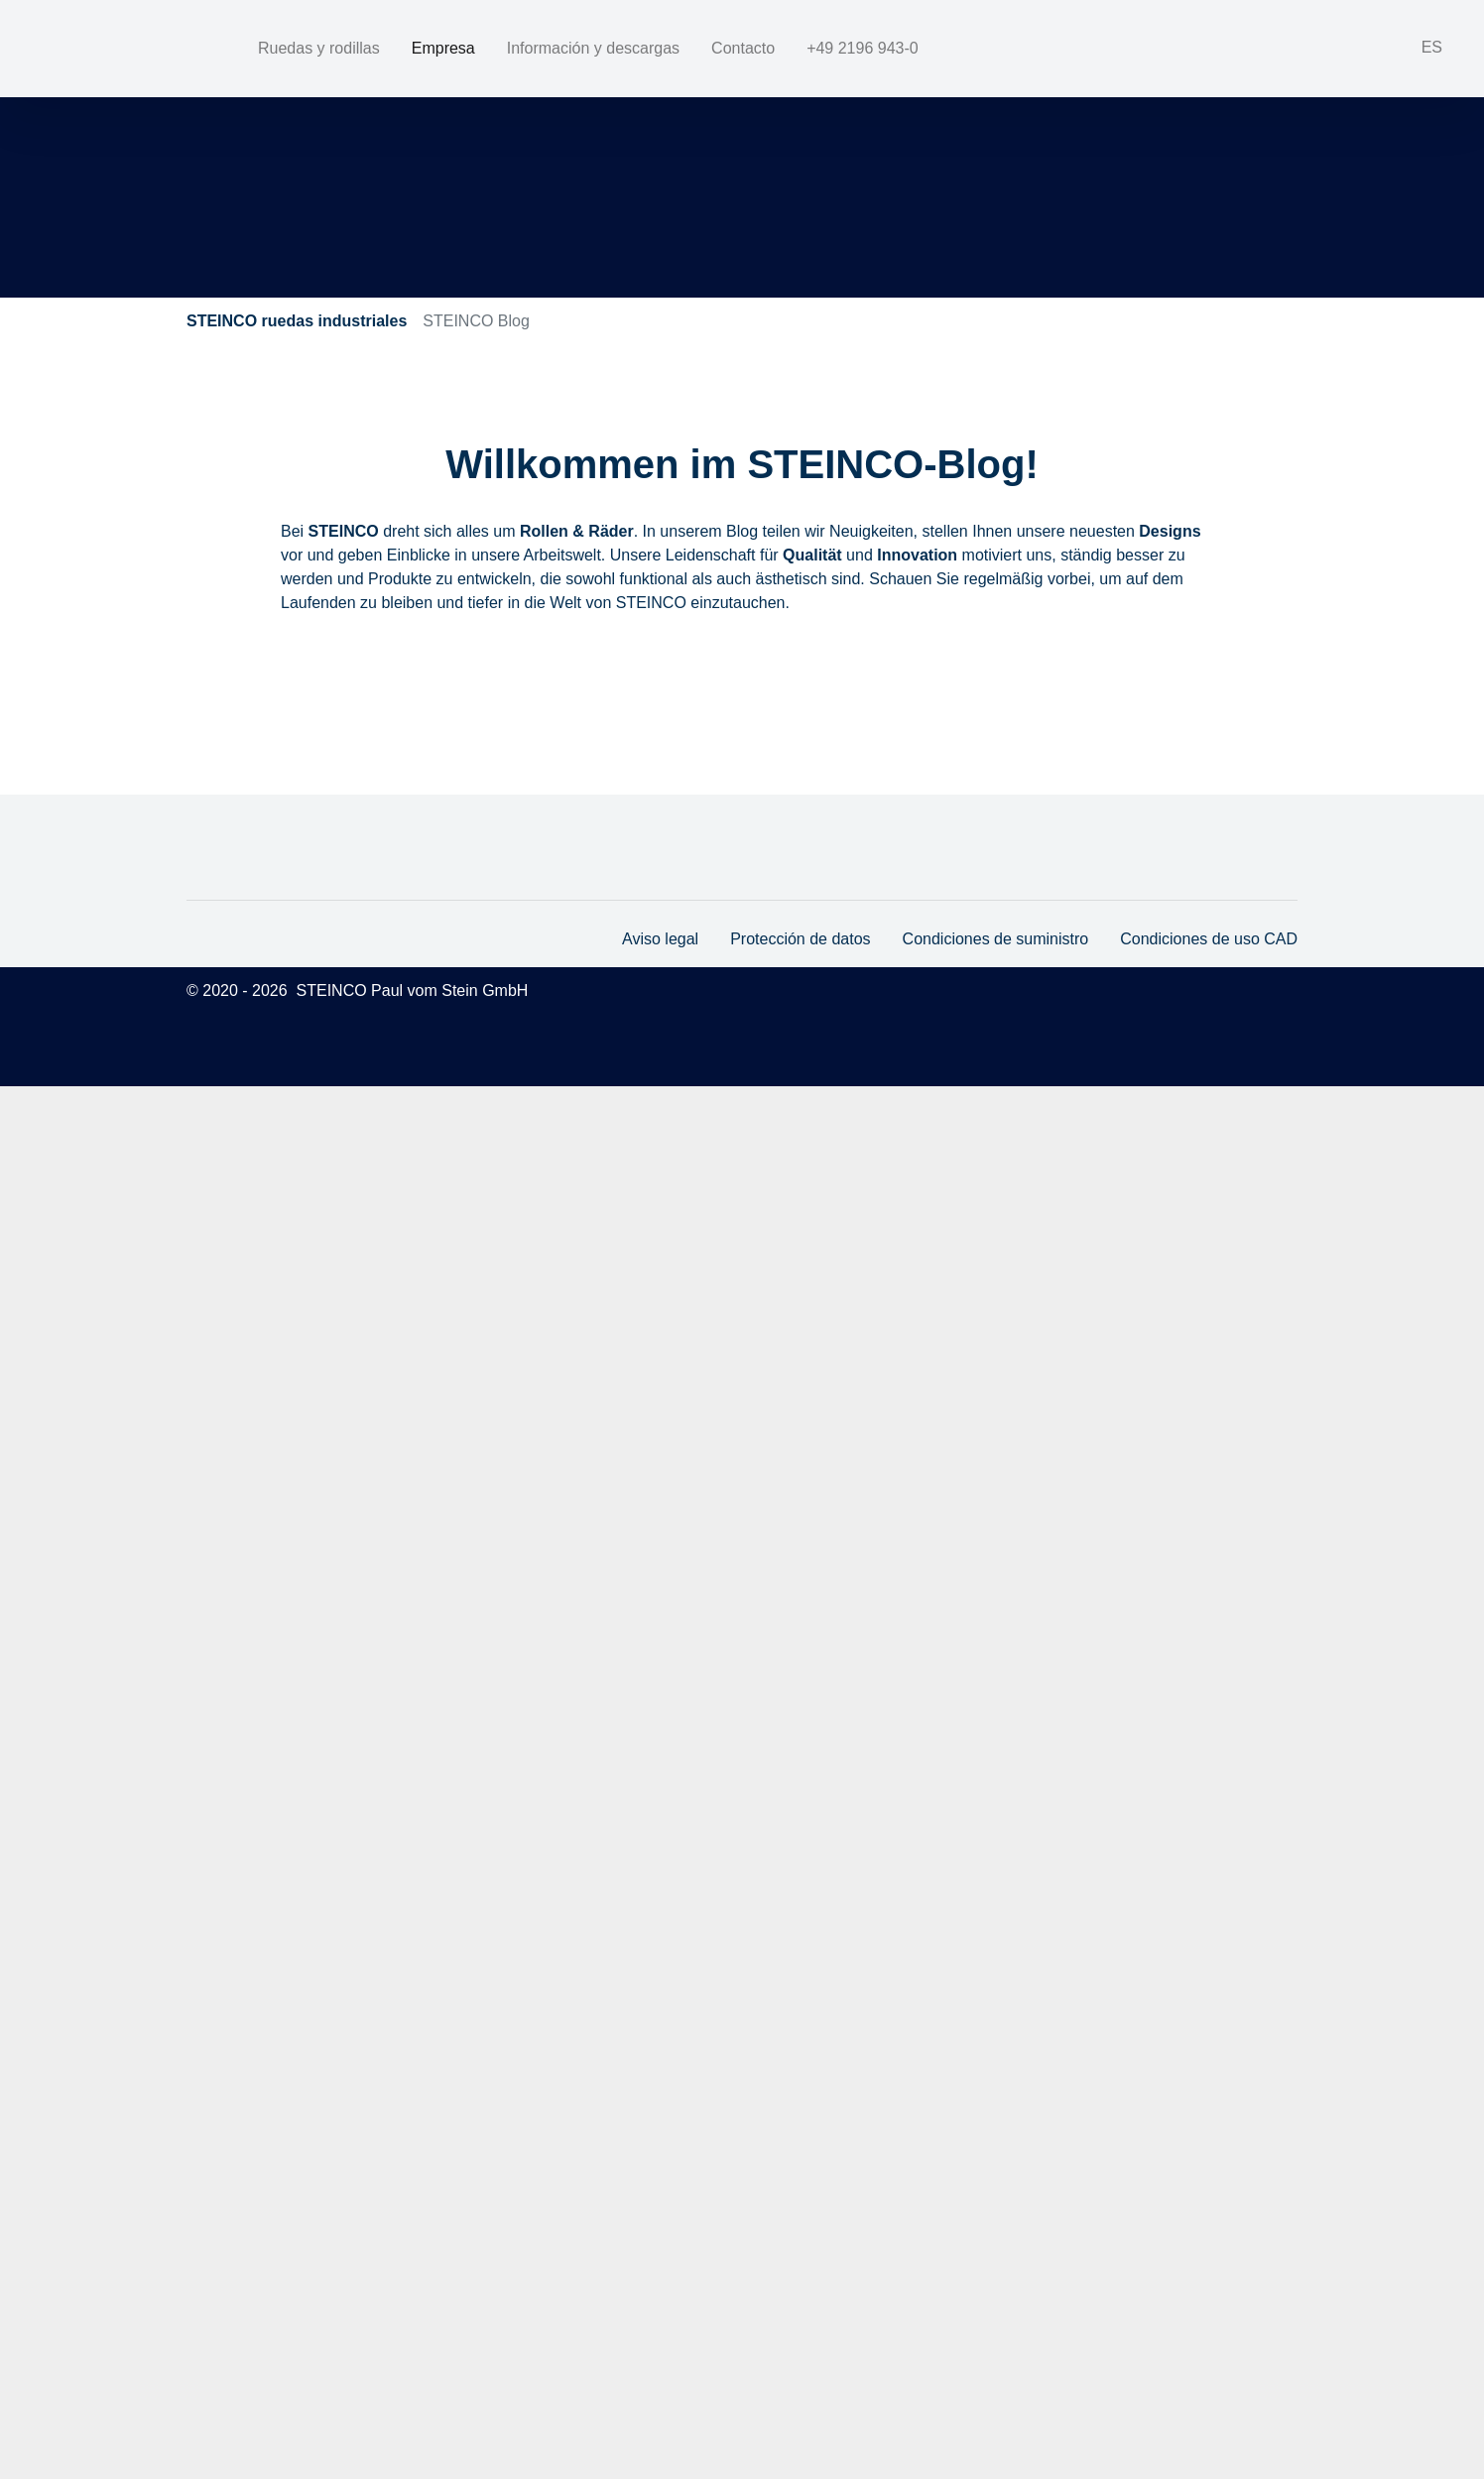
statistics (1254, 2363)
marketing (1345, 2363)
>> (412, 749)
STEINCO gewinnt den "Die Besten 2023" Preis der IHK (645, 1309)
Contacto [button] (743, 48)
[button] (1418, 49)
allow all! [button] (1365, 2424)
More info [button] (1177, 2323)
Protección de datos (797, 2331)
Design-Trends (349, 673)
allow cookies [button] (1190, 2424)
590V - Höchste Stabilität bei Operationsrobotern (604, 820)
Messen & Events (684, 673)
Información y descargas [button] (594, 48)
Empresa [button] (444, 48)
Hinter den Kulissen (511, 673)
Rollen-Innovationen (859, 673)
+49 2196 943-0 (1074, 47)
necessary (1160, 2363)
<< (301, 749)
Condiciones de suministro (992, 2331)
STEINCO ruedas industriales (296, 320)
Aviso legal (656, 2331)
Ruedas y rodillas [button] (319, 48)
